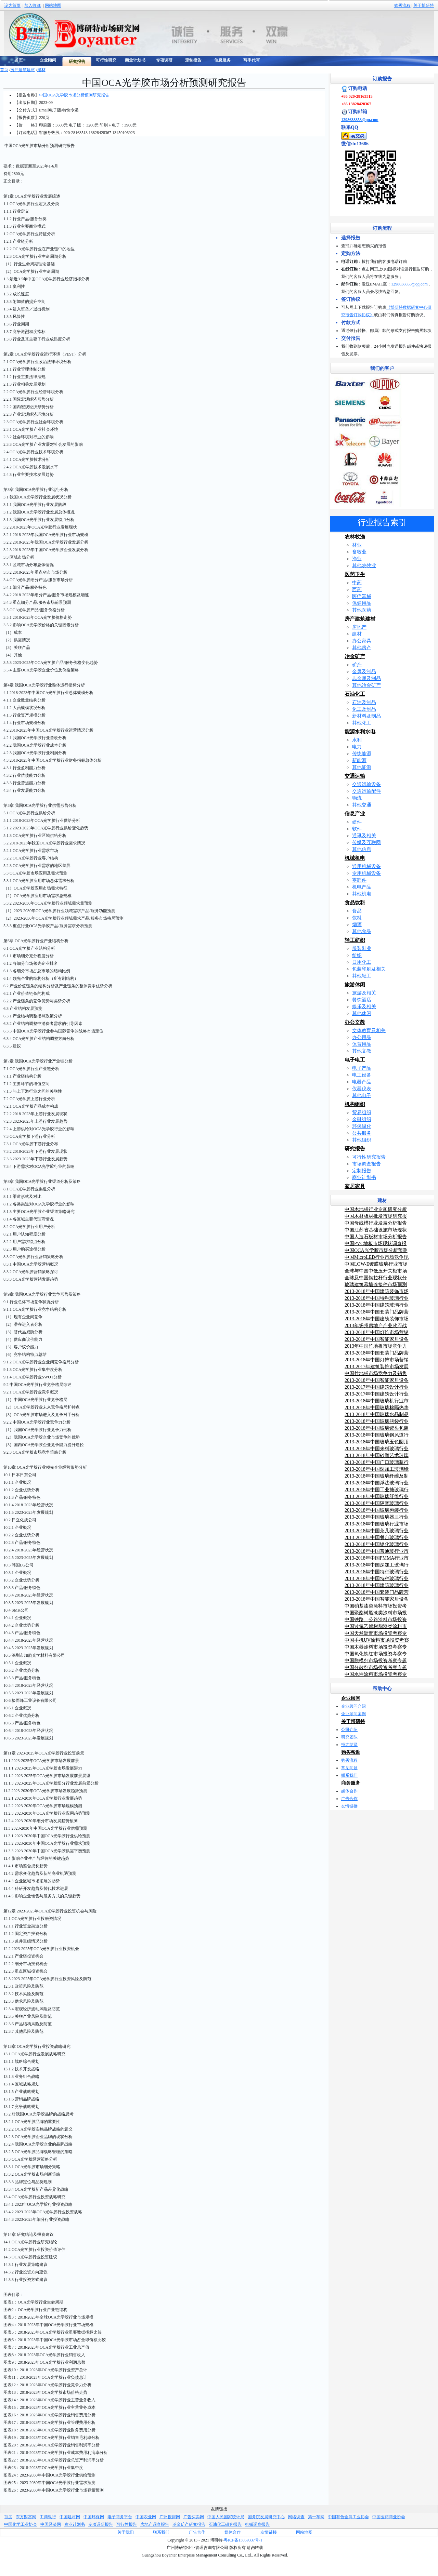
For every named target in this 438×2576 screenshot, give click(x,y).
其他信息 (361, 849)
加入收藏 (32, 5)
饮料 (357, 917)
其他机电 (361, 893)
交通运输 (355, 776)
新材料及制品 (366, 716)
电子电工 (355, 1060)
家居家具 (355, 1186)
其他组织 (361, 1140)
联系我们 (349, 1775)
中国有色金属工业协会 (348, 2516)
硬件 (357, 822)
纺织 (357, 955)
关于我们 (125, 2532)
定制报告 (361, 1170)
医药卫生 (355, 574)
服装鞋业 (361, 948)
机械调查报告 (257, 2524)
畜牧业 (359, 552)
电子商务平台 (119, 2516)
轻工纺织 (355, 940)
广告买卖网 (193, 2516)
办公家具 (361, 640)
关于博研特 (423, 5)
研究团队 (349, 1737)
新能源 (359, 760)
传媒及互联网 (366, 842)
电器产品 (361, 1081)
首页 (4, 69)
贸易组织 (361, 1112)
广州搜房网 (169, 2516)
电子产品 (361, 1068)
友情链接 (349, 1806)
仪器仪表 (361, 1088)
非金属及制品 (366, 678)
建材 (41, 69)
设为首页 (12, 5)
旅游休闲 (355, 984)
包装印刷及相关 (369, 969)
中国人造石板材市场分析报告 (376, 1236)
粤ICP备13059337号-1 (243, 2540)
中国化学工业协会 (20, 2524)
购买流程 (402, 5)
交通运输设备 (366, 784)
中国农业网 (146, 2516)
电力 (357, 746)
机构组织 (355, 1104)
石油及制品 (364, 702)
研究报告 (355, 1148)
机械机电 (355, 858)
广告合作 (349, 1798)
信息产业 (355, 813)
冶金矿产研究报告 (188, 2524)
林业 (357, 545)
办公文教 (355, 1022)
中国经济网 (50, 2524)
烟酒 (357, 924)
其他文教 (361, 1051)
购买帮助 (350, 1752)
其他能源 (361, 767)
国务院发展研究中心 (266, 2516)
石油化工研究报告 (225, 2524)
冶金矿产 (355, 656)
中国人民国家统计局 (225, 2516)
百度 (8, 2516)
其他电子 (361, 1095)
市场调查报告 (366, 1163)
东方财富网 (26, 2516)
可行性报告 (126, 2524)
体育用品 (361, 1044)
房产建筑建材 (22, 69)
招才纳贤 (349, 1744)
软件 (357, 828)
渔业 (357, 558)
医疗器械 (361, 596)
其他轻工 (361, 975)
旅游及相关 (364, 993)
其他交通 (361, 804)
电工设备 (361, 1075)
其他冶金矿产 (366, 685)
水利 (357, 740)
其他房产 (361, 647)
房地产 (359, 627)
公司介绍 (349, 1729)
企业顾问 (350, 1698)
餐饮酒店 (361, 999)
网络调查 (296, 2516)
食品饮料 (355, 902)
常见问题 (349, 1767)
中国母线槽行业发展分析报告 (376, 1223)
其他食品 (361, 931)
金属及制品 (364, 671)
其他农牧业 (364, 565)
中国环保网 (93, 2516)
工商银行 (48, 2516)
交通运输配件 (366, 791)
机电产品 (361, 887)
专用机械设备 (366, 873)
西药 (357, 589)
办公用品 (361, 1037)
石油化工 (355, 694)
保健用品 (361, 603)
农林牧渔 (355, 536)
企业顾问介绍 (353, 1706)
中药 (357, 582)
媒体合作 (349, 1791)
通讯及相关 (364, 835)
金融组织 (361, 1119)
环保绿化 (361, 1126)
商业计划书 (364, 1177)
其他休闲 (361, 1013)
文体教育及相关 (369, 1030)
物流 (357, 798)
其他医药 (361, 610)
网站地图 (53, 5)
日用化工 (361, 962)
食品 (357, 910)
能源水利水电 (360, 731)
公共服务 (361, 1133)
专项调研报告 (100, 2524)
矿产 (357, 664)
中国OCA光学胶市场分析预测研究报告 (74, 95)
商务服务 (350, 1783)
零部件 (359, 880)
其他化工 (361, 722)
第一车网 (316, 2516)
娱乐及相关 (364, 1006)
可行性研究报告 (369, 1157)
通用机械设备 (366, 866)
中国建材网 (70, 2516)
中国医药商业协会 (388, 2516)
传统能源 (361, 753)
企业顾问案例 (353, 1713)
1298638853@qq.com (359, 119)
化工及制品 (364, 709)
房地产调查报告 (154, 2524)
